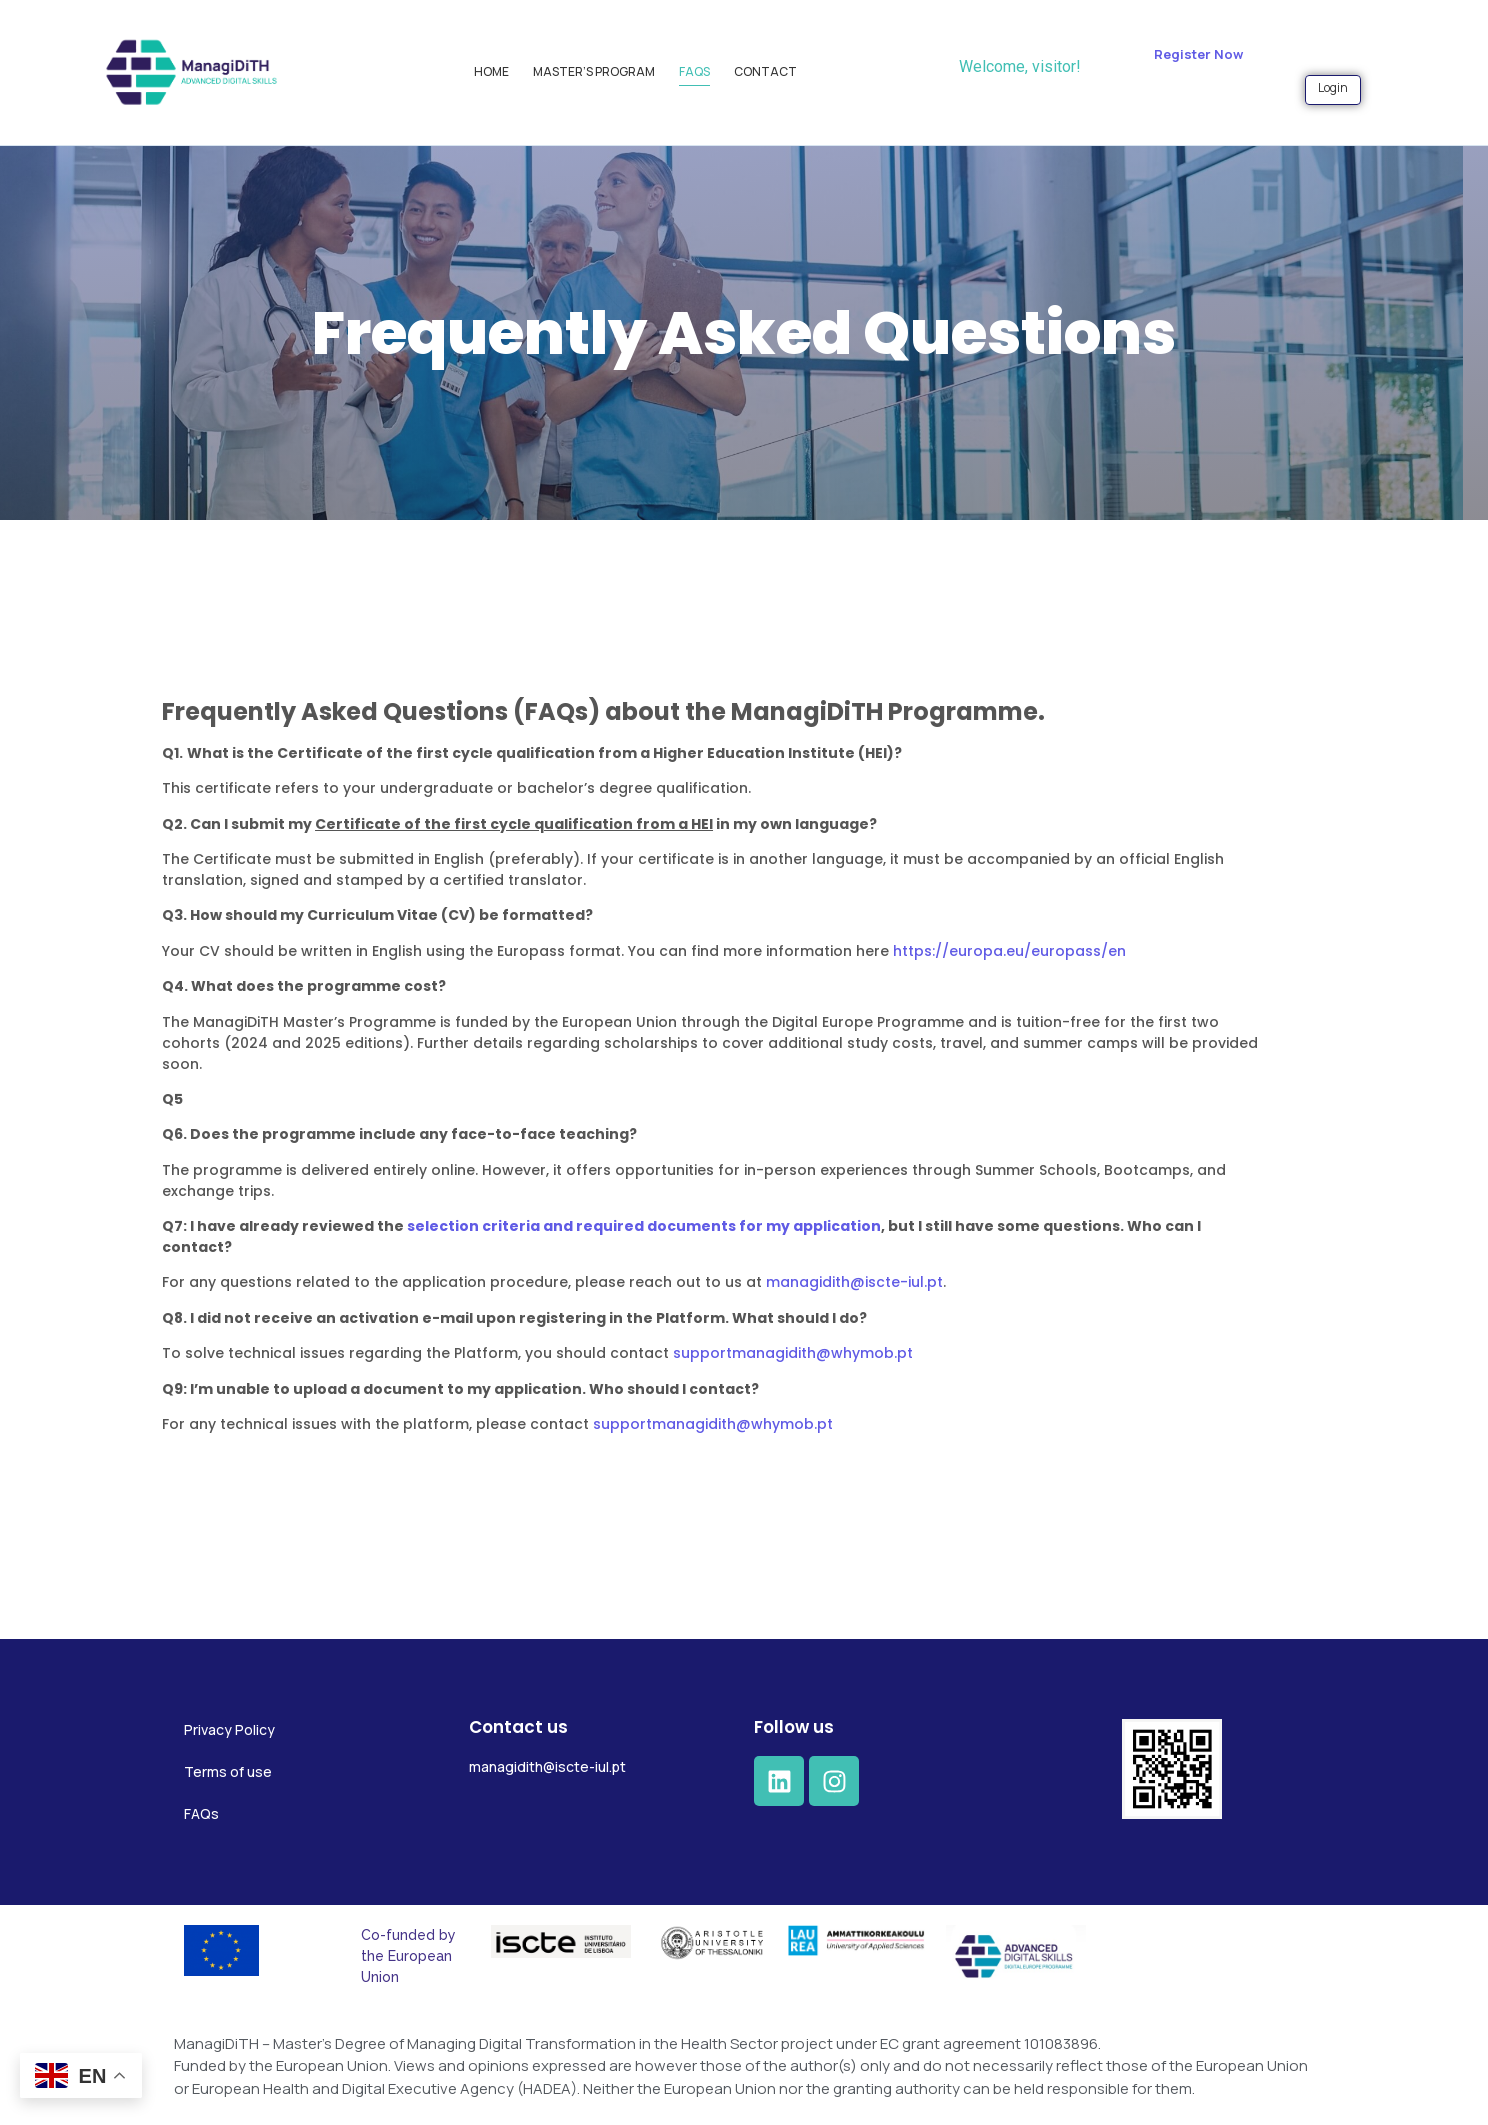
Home (491, 71)
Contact (765, 71)
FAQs (694, 71)
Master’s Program (594, 71)
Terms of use (228, 1771)
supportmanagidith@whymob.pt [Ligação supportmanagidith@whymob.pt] (694, 1353)
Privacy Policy (229, 1729)
